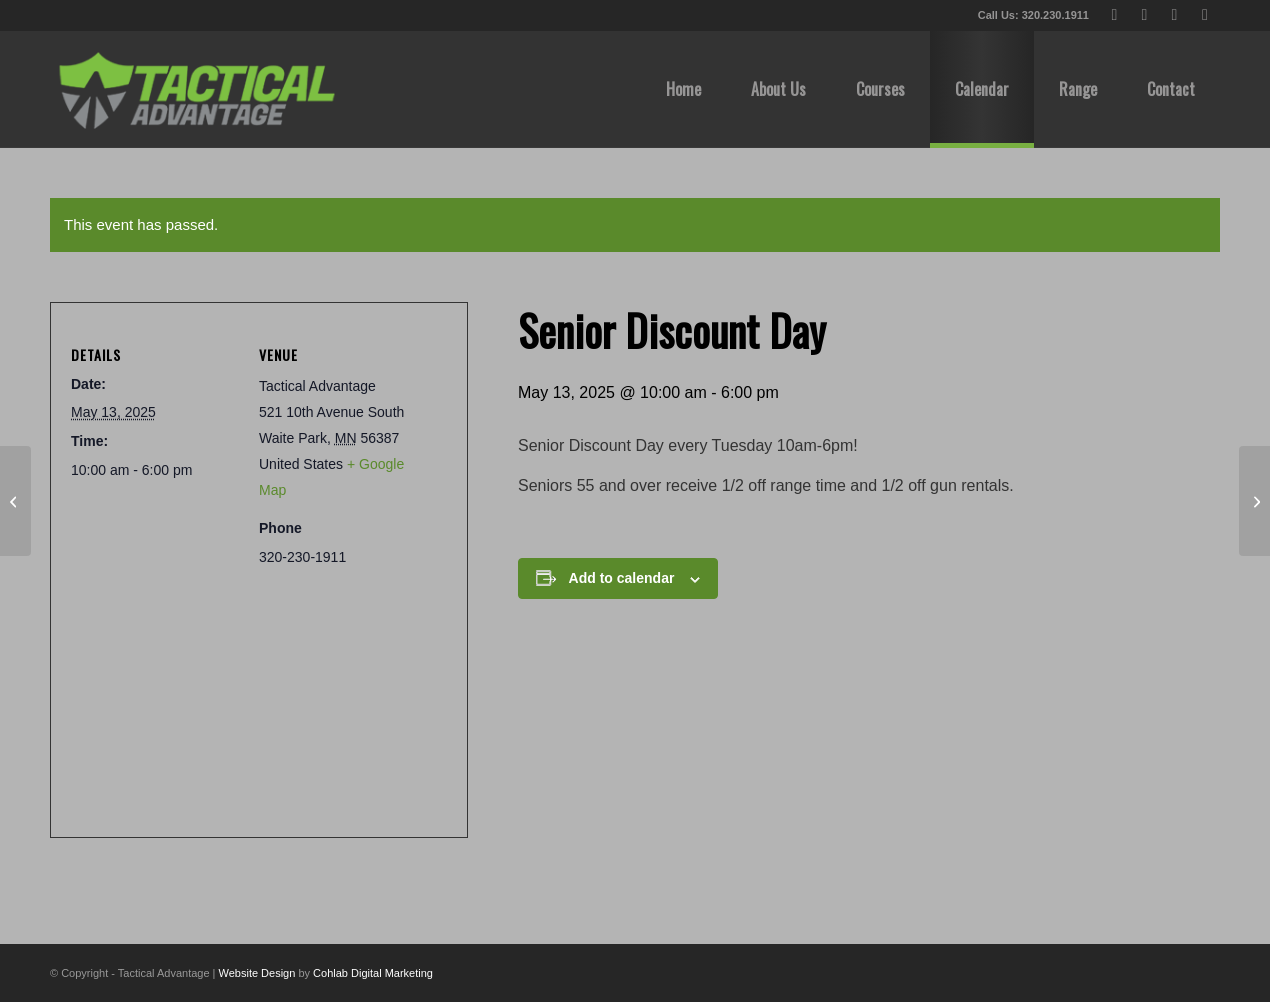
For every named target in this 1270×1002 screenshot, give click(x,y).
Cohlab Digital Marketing (373, 973)
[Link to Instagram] (1205, 15)
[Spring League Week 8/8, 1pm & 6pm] (1254, 501)
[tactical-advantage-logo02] (196, 89)
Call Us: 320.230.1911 (1033, 15)
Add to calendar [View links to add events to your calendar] (622, 578)
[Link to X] (1114, 15)
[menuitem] (683, 89)
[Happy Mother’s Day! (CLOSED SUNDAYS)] (15, 501)
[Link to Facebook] (1144, 15)
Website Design (257, 973)
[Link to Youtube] (1174, 15)
